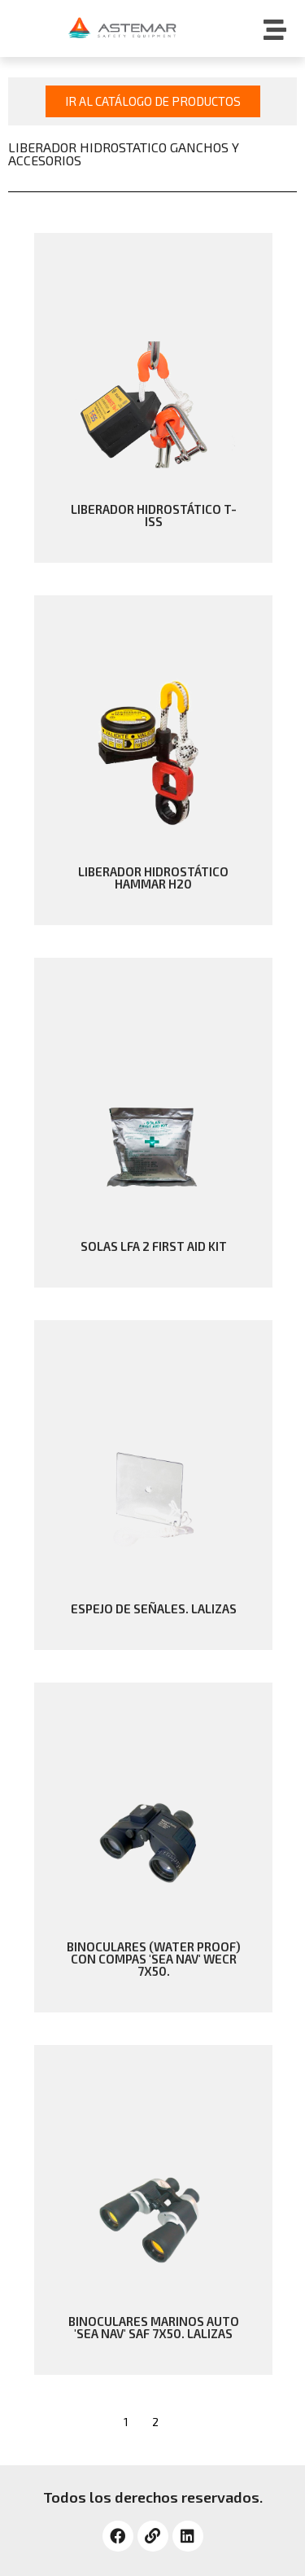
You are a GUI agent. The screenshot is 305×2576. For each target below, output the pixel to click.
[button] (153, 101)
